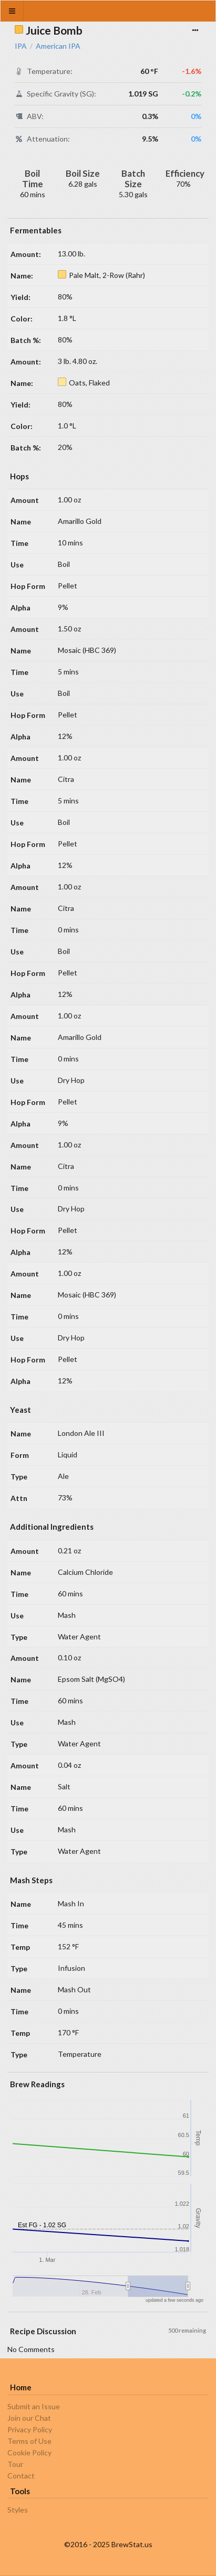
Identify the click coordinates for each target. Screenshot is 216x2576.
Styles (17, 2510)
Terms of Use (29, 2441)
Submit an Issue (33, 2406)
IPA (21, 46)
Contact (21, 2475)
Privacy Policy (29, 2429)
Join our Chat (29, 2417)
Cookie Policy (29, 2452)
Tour (15, 2464)
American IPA (58, 46)
